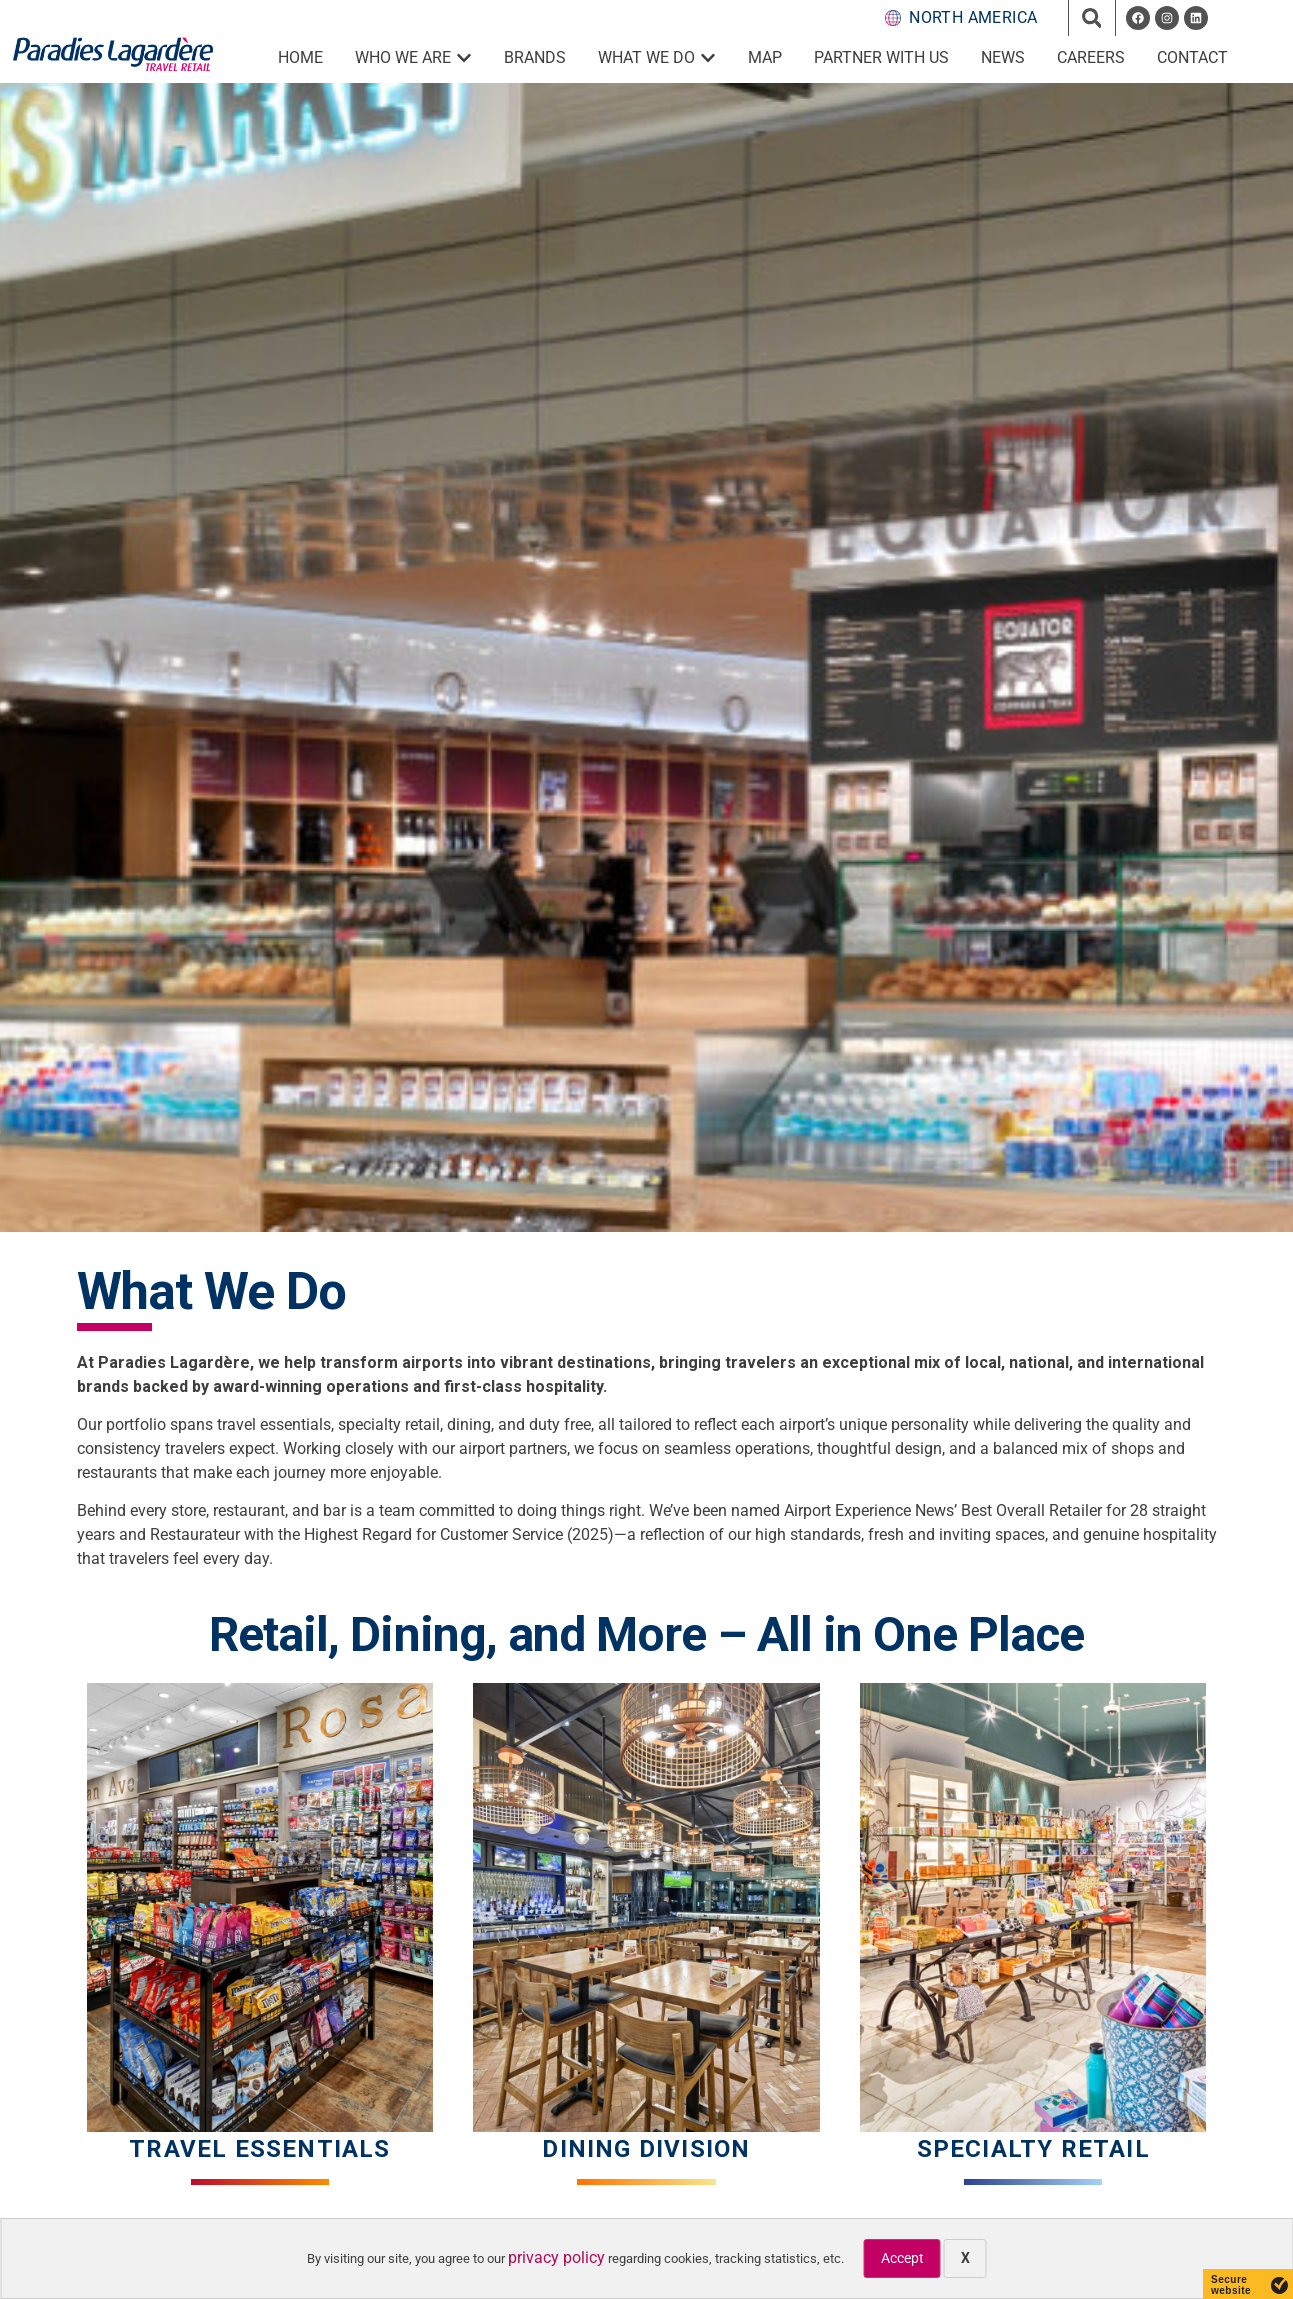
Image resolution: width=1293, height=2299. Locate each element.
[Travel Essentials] (260, 1907)
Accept (902, 2258)
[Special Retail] (1033, 1907)
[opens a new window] (1138, 18)
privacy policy (556, 2257)
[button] (1092, 18)
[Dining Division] (646, 1907)
